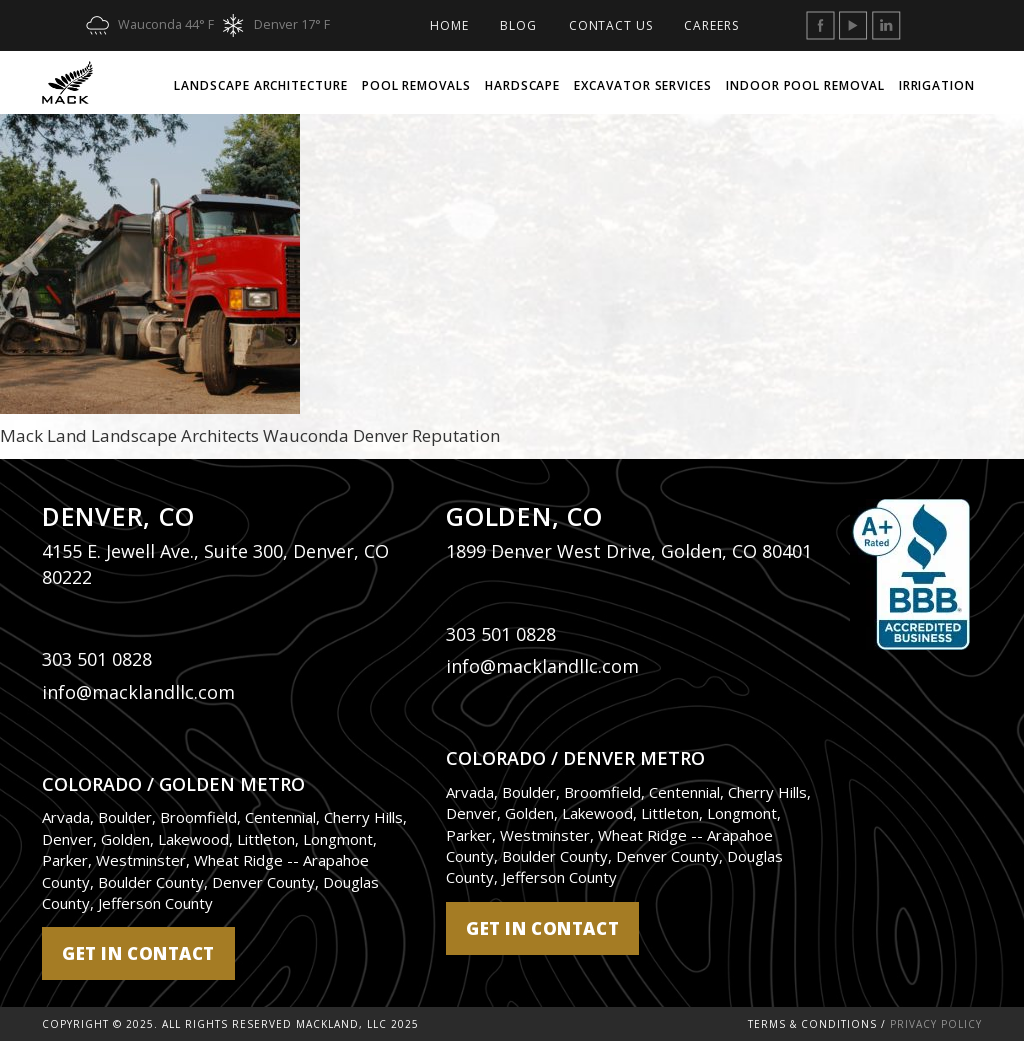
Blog (518, 25)
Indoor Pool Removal (805, 85)
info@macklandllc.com (138, 692)
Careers (711, 25)
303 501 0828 (97, 659)
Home (449, 25)
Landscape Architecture (260, 85)
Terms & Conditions (812, 1024)
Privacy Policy (936, 1024)
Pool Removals (416, 85)
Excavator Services (643, 85)
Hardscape (522, 85)
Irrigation (937, 85)
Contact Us (611, 25)
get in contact (138, 953)
